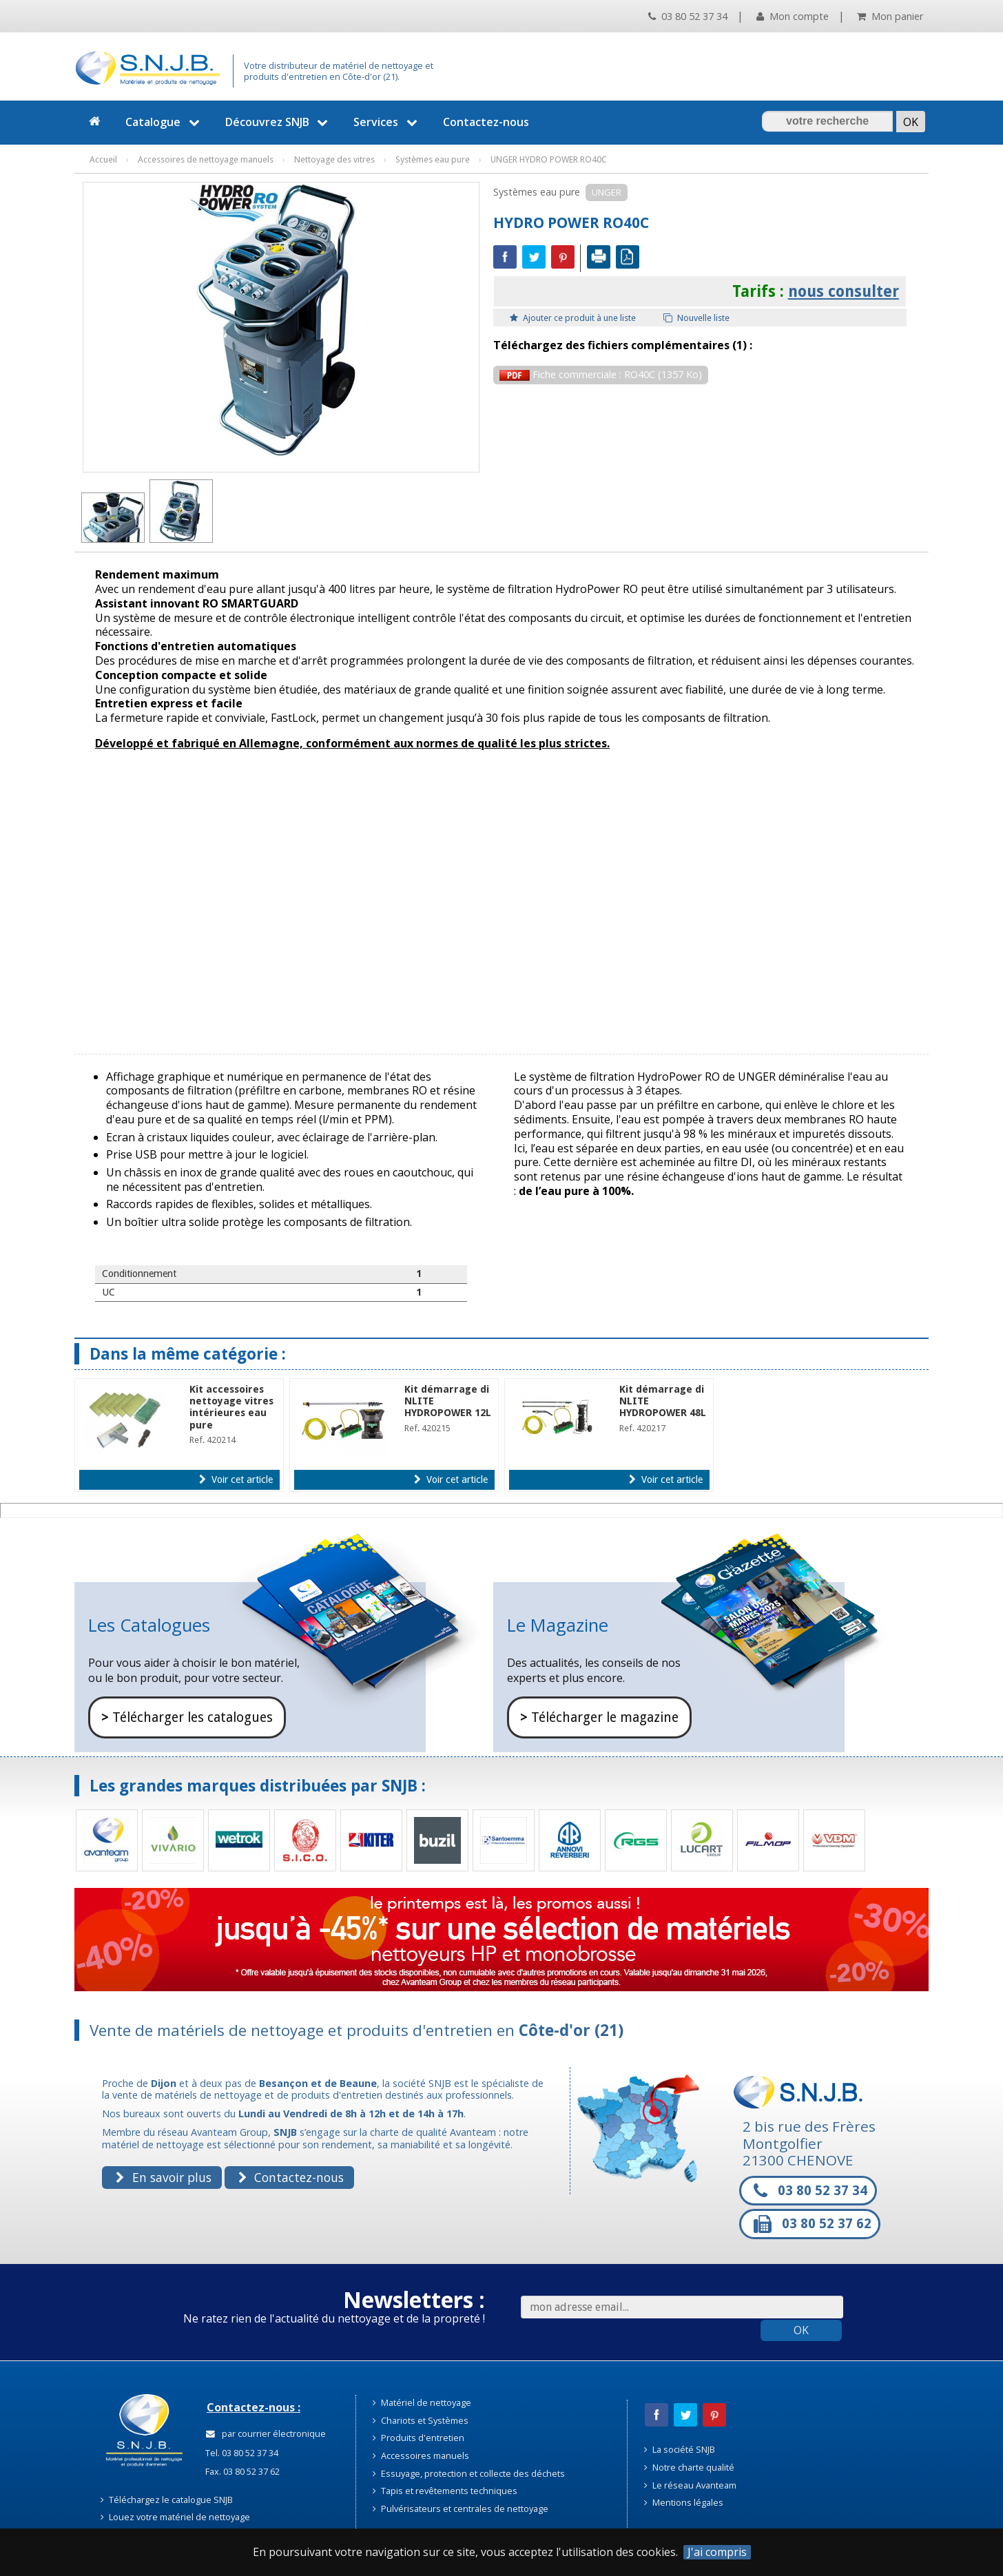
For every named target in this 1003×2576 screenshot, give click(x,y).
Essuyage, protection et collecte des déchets (469, 2473)
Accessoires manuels (421, 2455)
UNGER (606, 192)
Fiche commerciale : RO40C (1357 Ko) (600, 374)
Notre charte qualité (689, 2467)
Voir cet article (236, 1479)
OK (801, 2330)
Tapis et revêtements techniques (445, 2490)
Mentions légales (683, 2502)
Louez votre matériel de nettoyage (175, 2517)
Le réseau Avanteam (690, 2485)
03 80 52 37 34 (687, 16)
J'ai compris (717, 2552)
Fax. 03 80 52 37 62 (241, 2471)
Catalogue (164, 121)
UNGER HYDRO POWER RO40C (548, 159)
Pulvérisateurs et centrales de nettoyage (460, 2508)
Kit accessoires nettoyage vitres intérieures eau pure (231, 1407)
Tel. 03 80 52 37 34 (240, 2453)
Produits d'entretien (418, 2437)
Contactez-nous (486, 121)
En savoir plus (163, 2177)
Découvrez (278, 121)
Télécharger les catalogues (187, 1717)
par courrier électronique (266, 2433)
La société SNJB (679, 2449)
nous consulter (843, 291)
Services (387, 121)
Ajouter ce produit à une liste (573, 318)
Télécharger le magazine (599, 1717)
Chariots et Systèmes (420, 2420)
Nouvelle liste (696, 318)
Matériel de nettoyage (422, 2402)
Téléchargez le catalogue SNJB (167, 2499)
